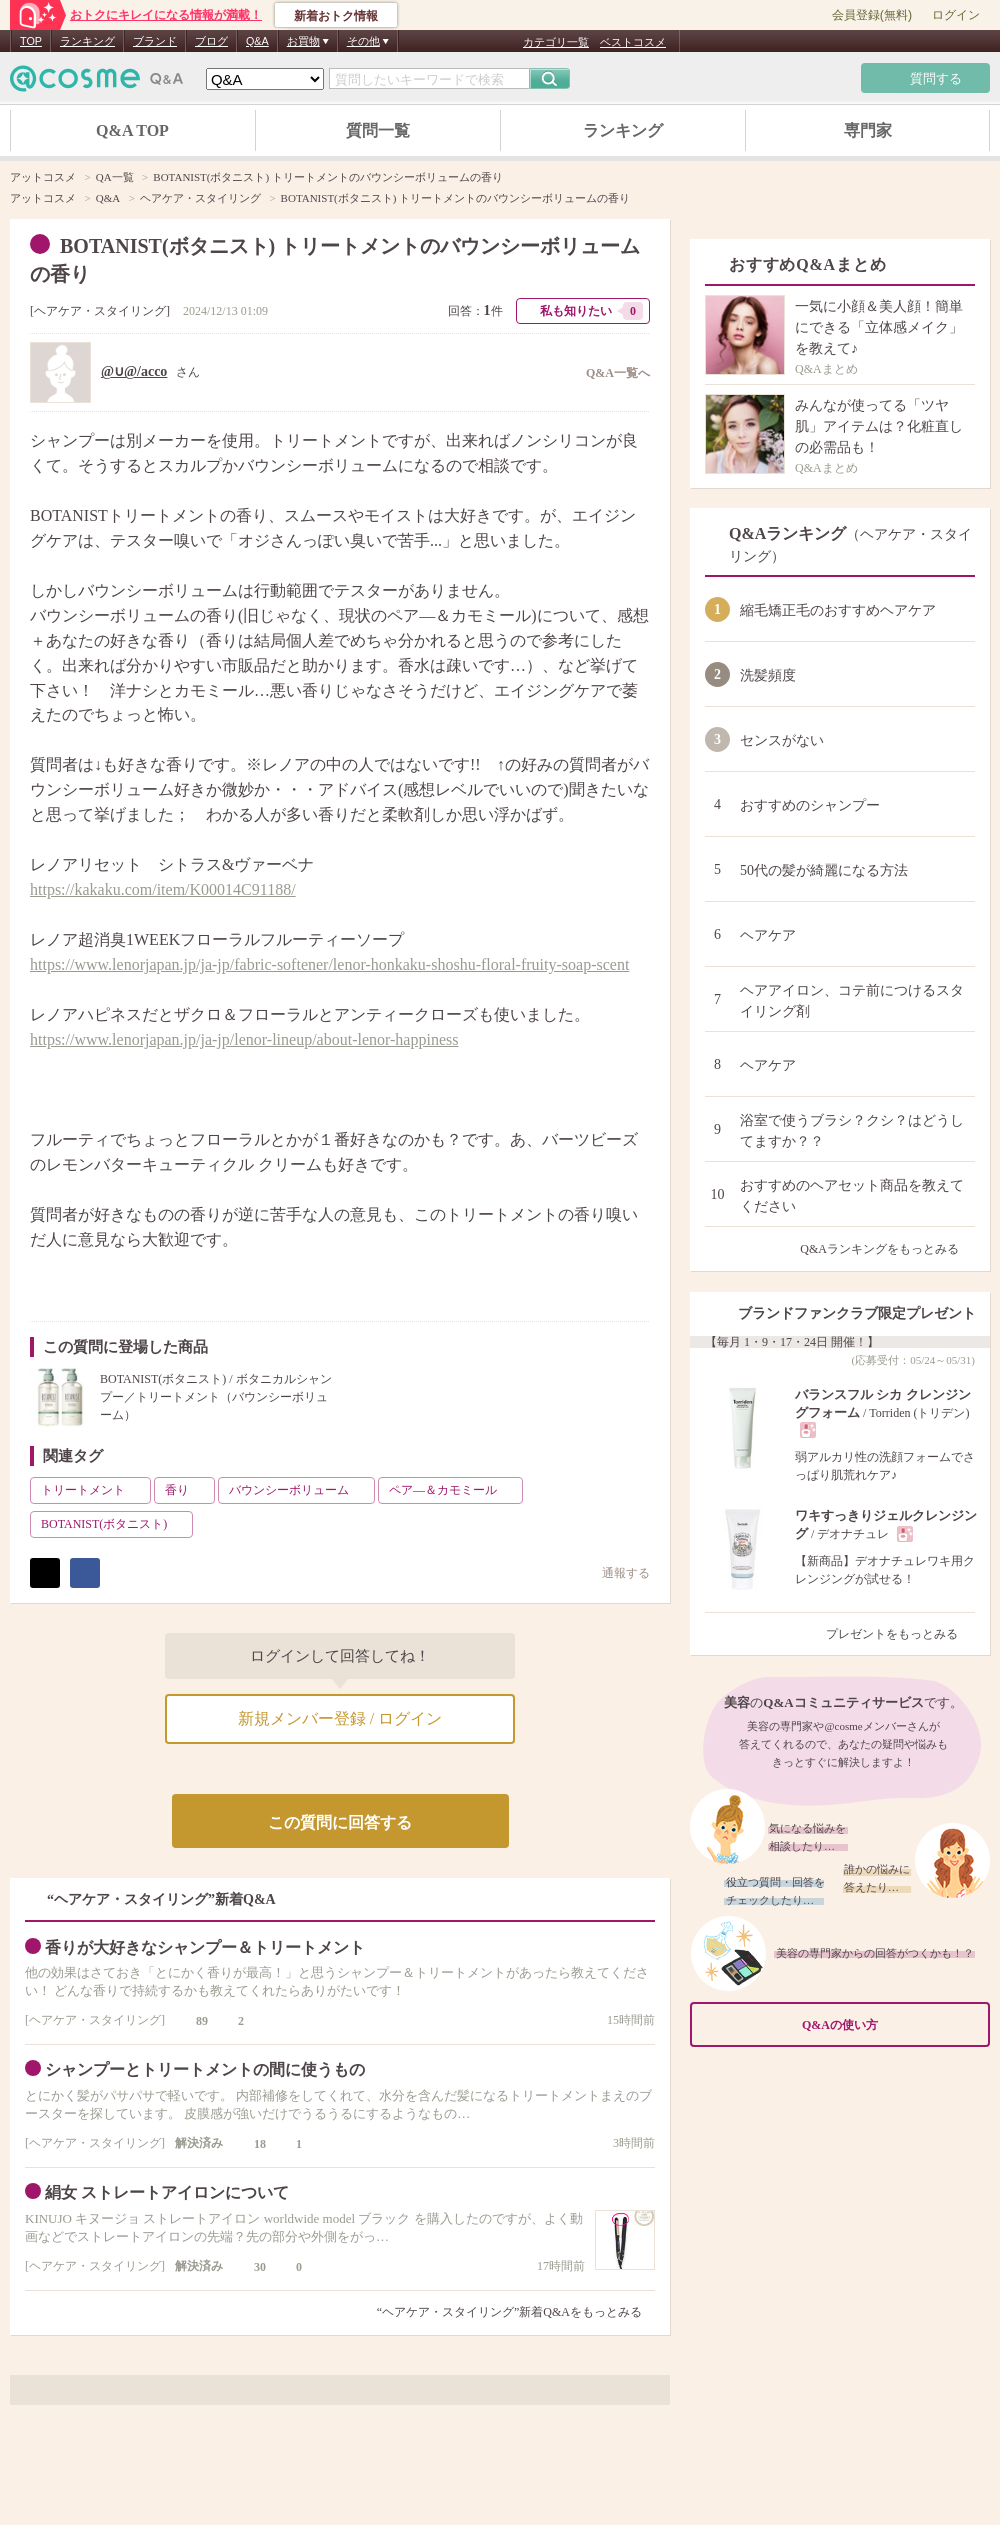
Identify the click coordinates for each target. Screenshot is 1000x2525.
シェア (85, 1573)
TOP (31, 41)
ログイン (956, 15)
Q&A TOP (132, 130)
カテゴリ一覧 (556, 42)
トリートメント (94, 1490)
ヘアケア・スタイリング (100, 311)
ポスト (45, 1573)
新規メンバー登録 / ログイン (340, 1718)
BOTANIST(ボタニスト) (115, 1524)
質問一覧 (378, 130)
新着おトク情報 (336, 16)
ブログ (211, 41)
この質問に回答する (340, 1822)
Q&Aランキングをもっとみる (887, 1249)
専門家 (868, 130)
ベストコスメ (633, 42)
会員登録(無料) (872, 15)
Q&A (257, 41)
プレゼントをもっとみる (900, 1634)
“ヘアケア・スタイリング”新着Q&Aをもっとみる (509, 2312)
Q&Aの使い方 (890, 2024)
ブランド (155, 41)
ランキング (87, 41)
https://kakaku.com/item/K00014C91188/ (163, 889)
